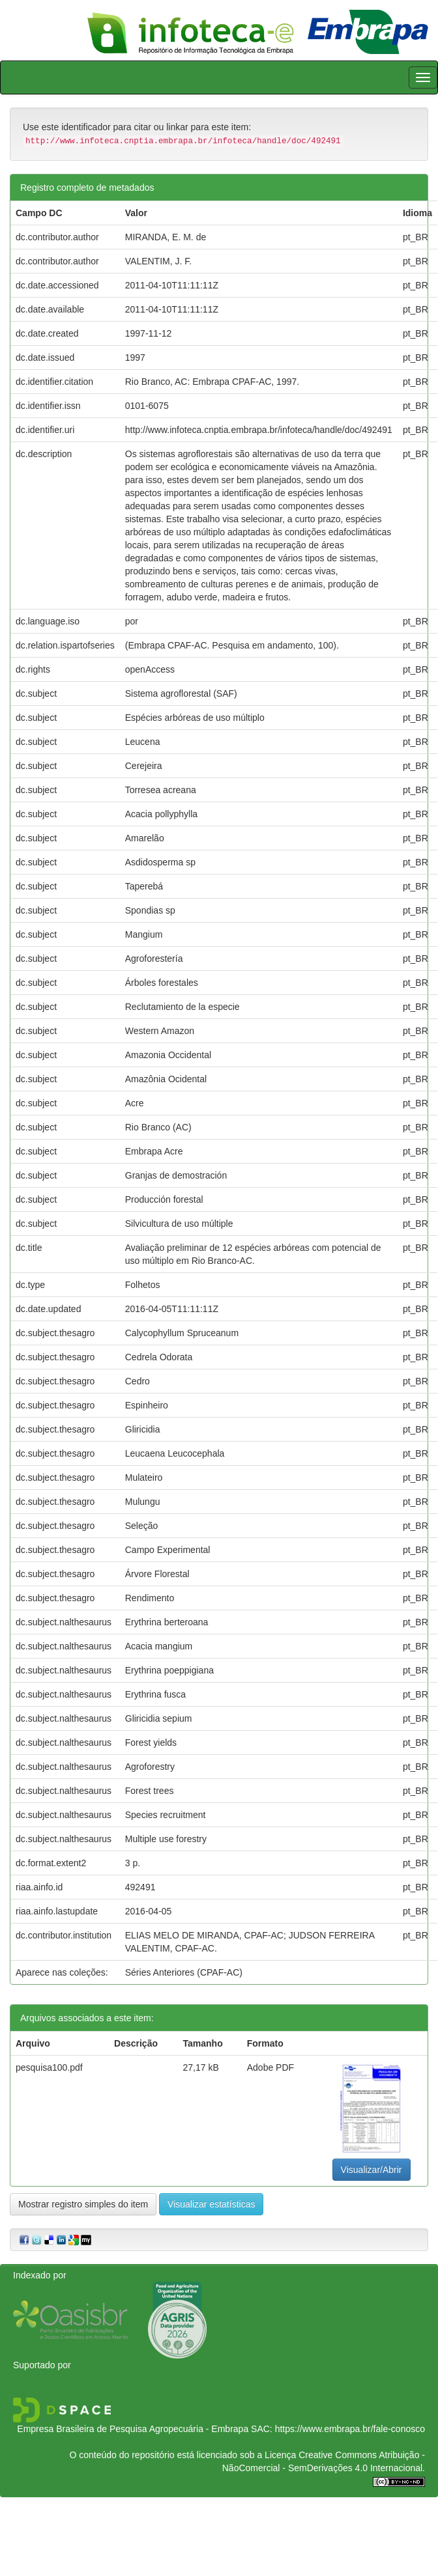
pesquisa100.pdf (49, 2067)
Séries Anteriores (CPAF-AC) (183, 1972)
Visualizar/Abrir (371, 2169)
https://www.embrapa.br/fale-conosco (350, 2429)
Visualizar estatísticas (211, 2204)
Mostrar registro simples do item (83, 2204)
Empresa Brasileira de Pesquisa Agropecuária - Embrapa (132, 2429)
